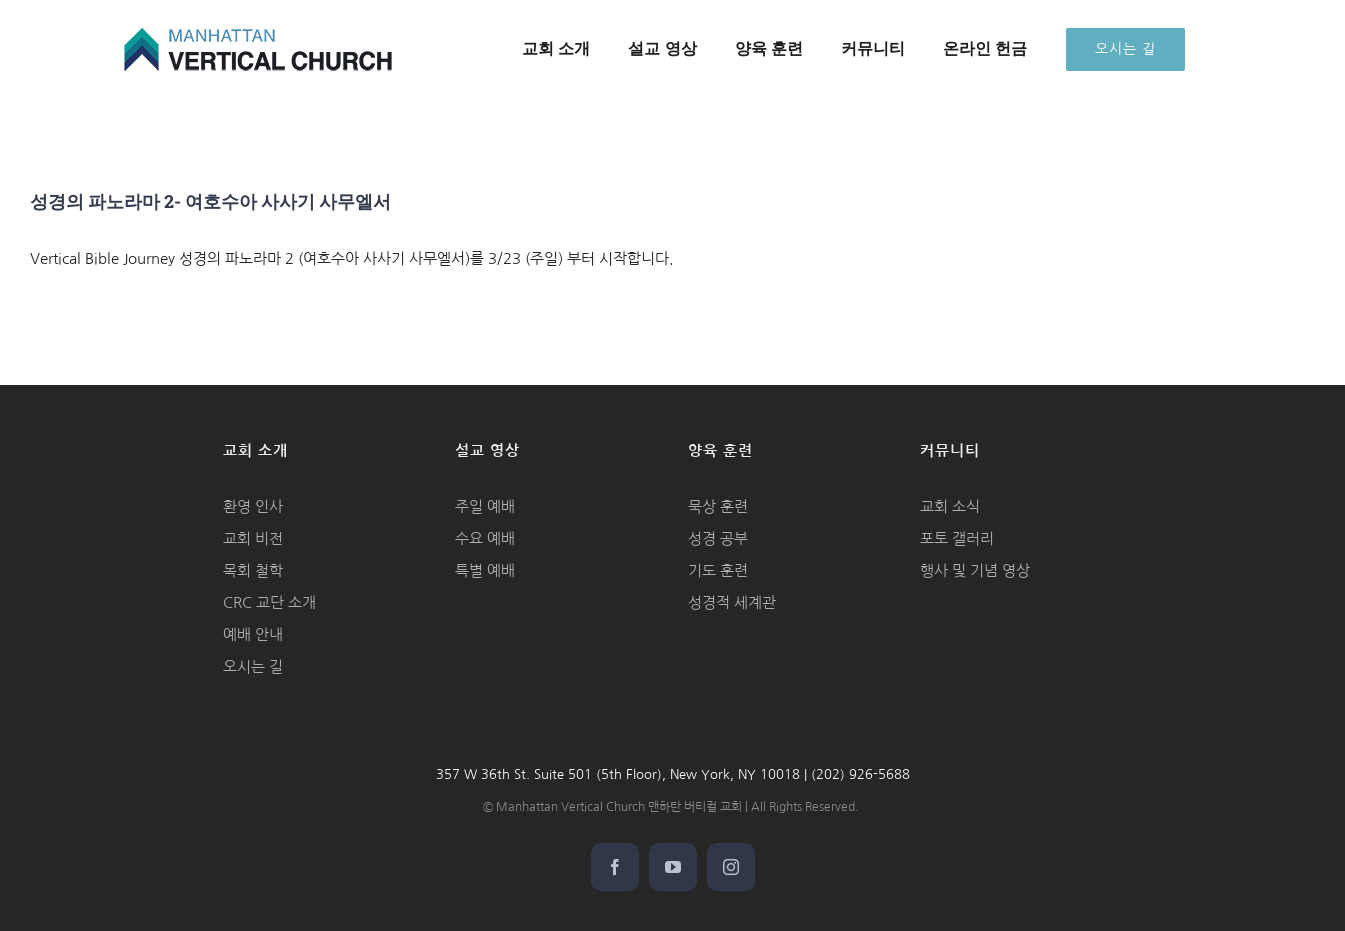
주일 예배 (485, 506)
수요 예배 (485, 538)
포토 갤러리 (957, 538)
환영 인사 (253, 506)
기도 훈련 (718, 570)
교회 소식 (950, 506)
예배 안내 (253, 634)
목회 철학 (253, 570)
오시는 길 (253, 666)
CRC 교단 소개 (269, 602)
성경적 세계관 (732, 602)
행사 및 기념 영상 (975, 570)
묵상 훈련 (718, 506)
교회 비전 (253, 538)
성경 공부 (718, 538)
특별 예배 (485, 570)
